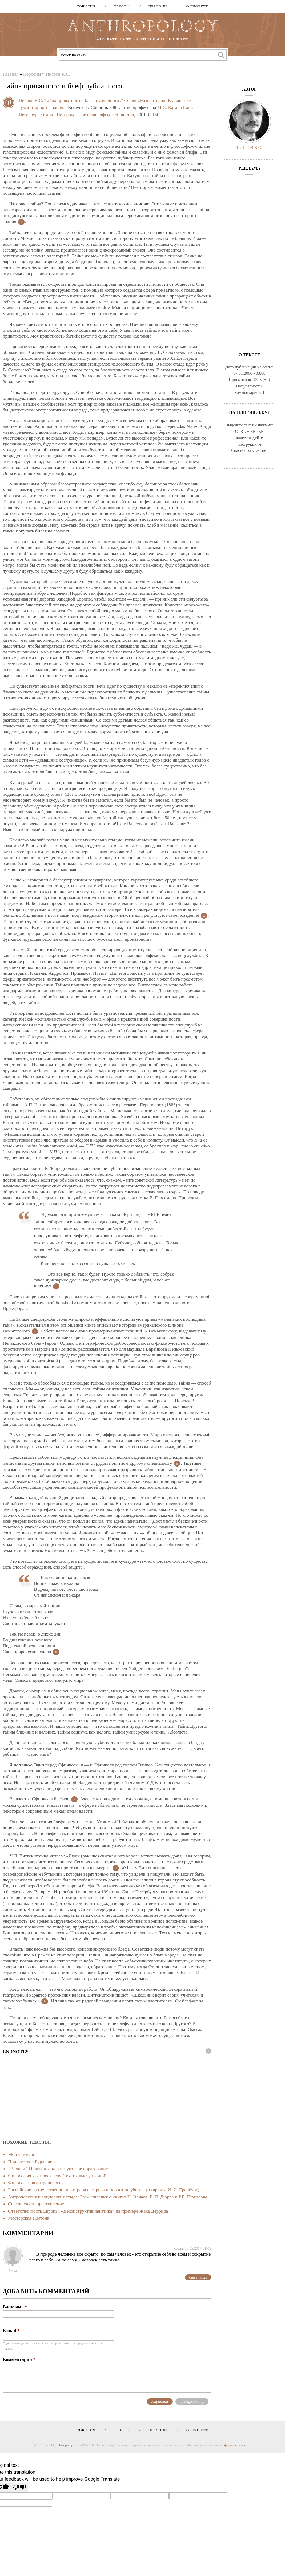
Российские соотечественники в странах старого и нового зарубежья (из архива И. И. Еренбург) (103, 2189)
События (86, 6)
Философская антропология (36, 2182)
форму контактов (237, 2445)
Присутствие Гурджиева (32, 2161)
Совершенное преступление (36, 2203)
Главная (10, 74)
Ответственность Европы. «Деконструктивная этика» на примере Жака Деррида (88, 2211)
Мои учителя (21, 2154)
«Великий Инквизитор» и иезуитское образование (58, 2168)
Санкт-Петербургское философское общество (88, 114)
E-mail (11, 2330)
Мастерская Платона (28, 2218)
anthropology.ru (67, 2445)
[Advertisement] (107, 2097)
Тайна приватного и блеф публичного (81, 100)
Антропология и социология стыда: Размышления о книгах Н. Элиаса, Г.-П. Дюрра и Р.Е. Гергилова (107, 2196)
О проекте (195, 6)
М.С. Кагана (169, 107)
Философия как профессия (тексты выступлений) (57, 2175)
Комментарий (19, 2359)
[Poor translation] (19, 2487)
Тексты (120, 6)
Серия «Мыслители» (144, 100)
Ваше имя (15, 2306)
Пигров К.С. (58, 74)
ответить (198, 2277)
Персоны (156, 6)
